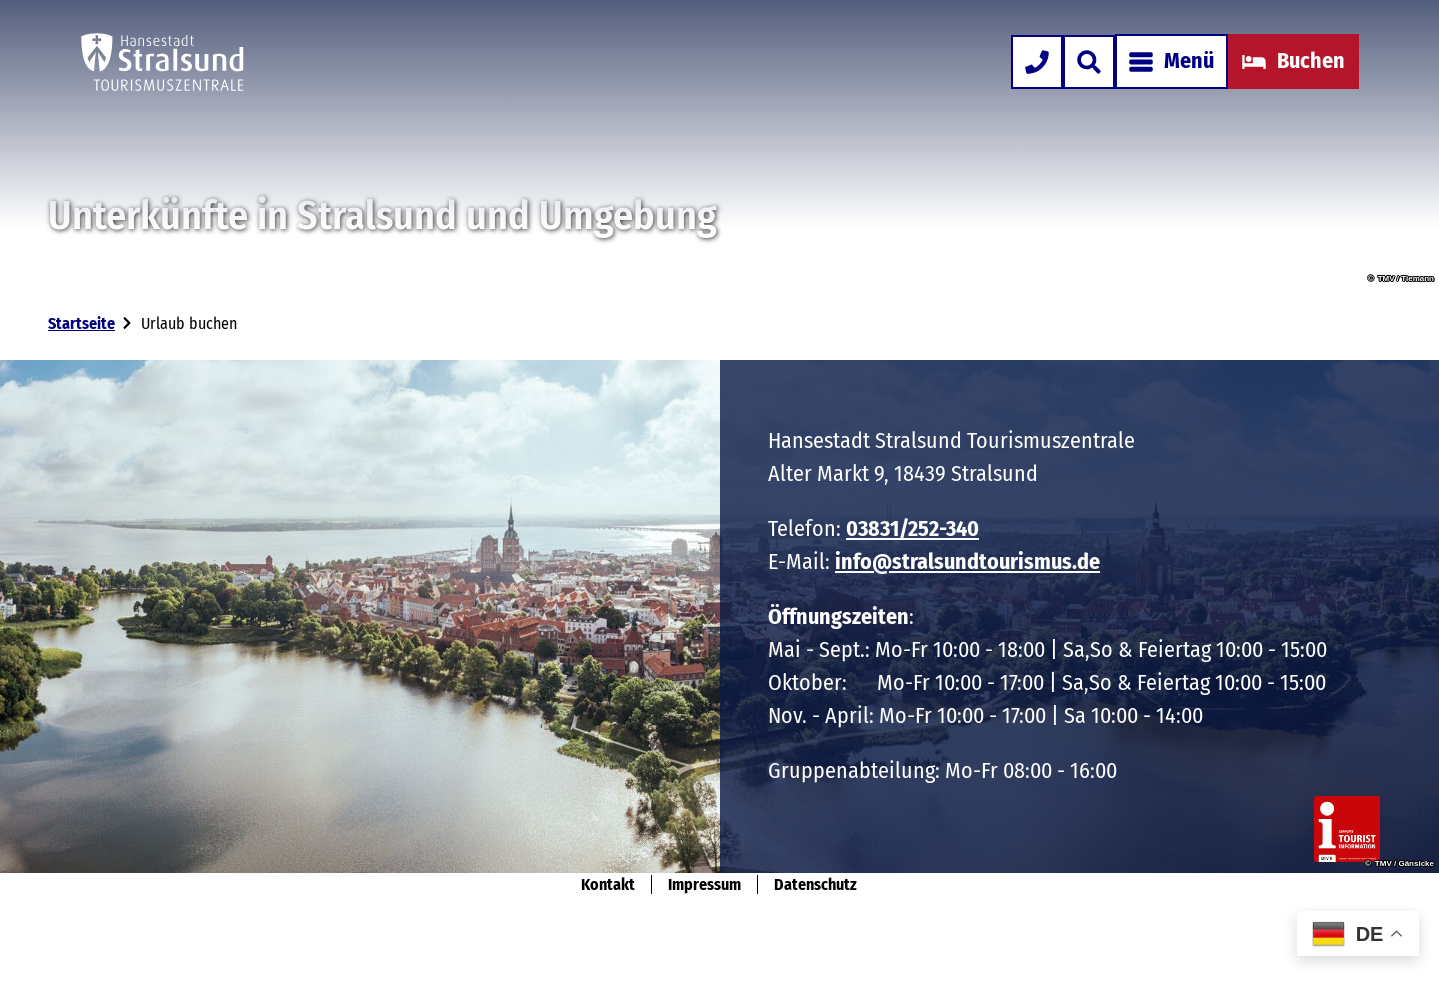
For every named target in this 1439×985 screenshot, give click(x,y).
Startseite (81, 323)
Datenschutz (815, 884)
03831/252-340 (912, 528)
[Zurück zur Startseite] (162, 62)
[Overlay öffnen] (1089, 62)
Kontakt (608, 884)
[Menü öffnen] (1171, 62)
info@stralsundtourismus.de (967, 561)
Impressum (704, 884)
